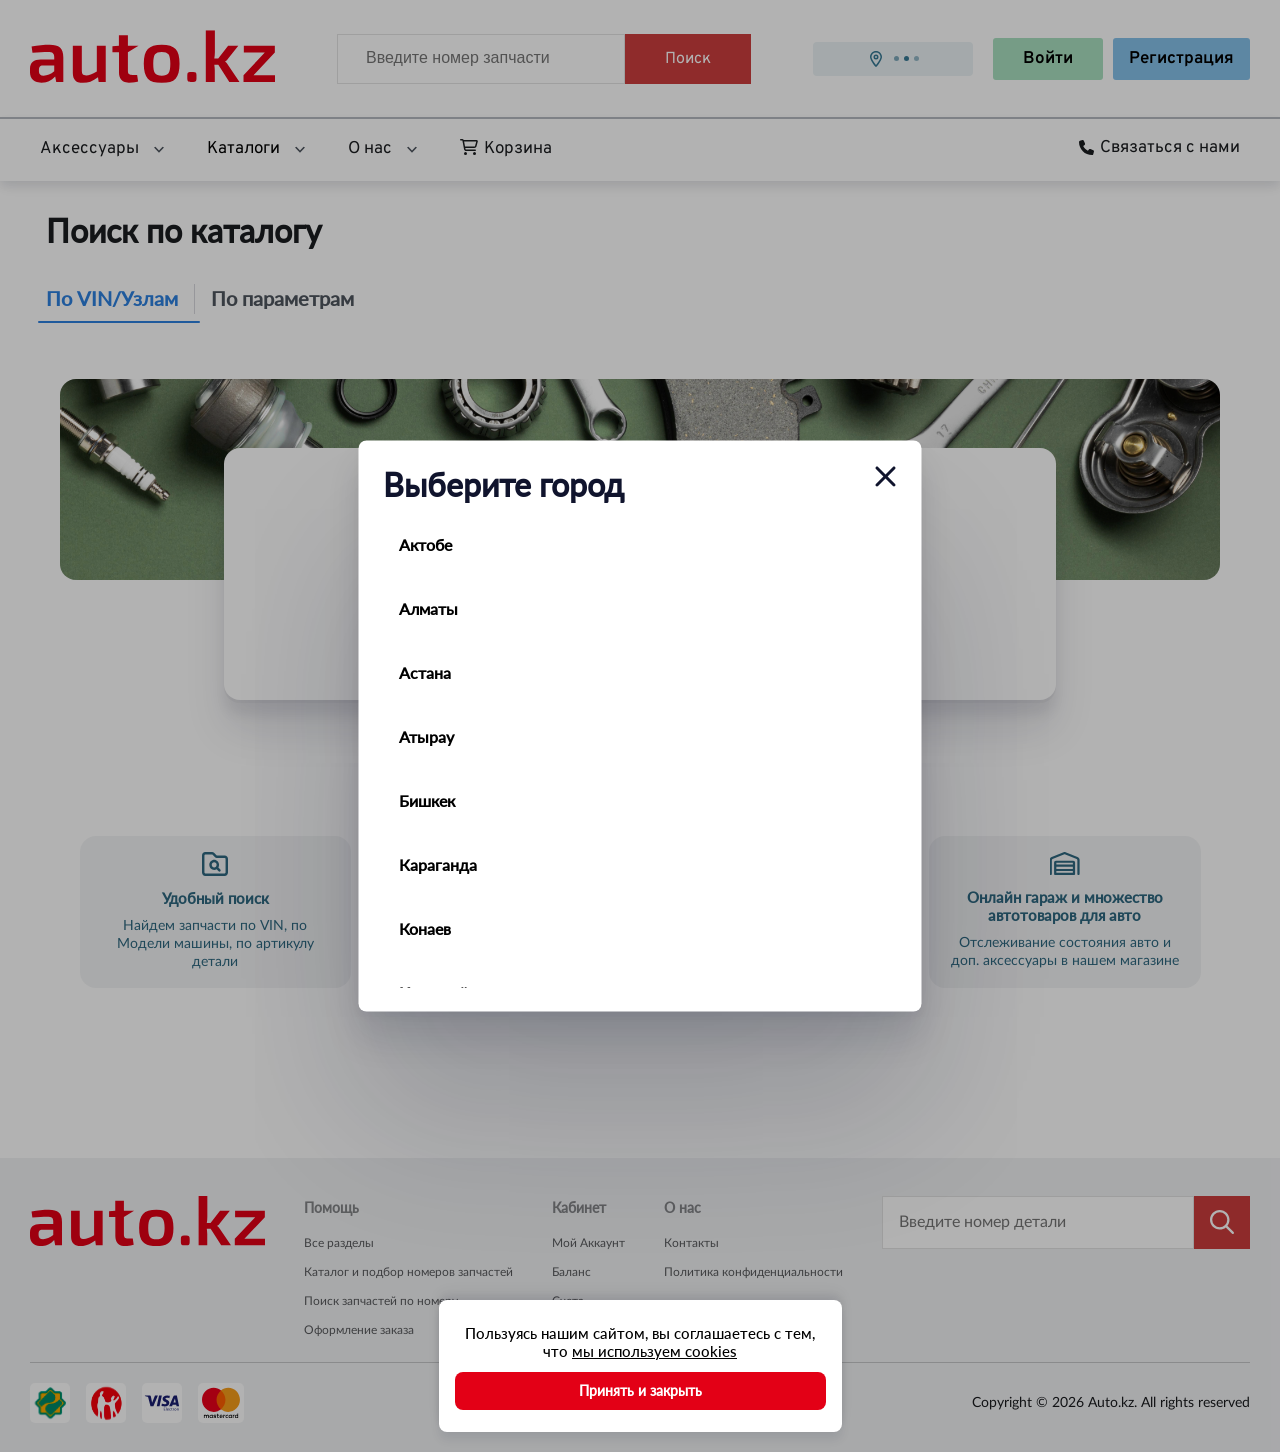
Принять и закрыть (640, 1390)
